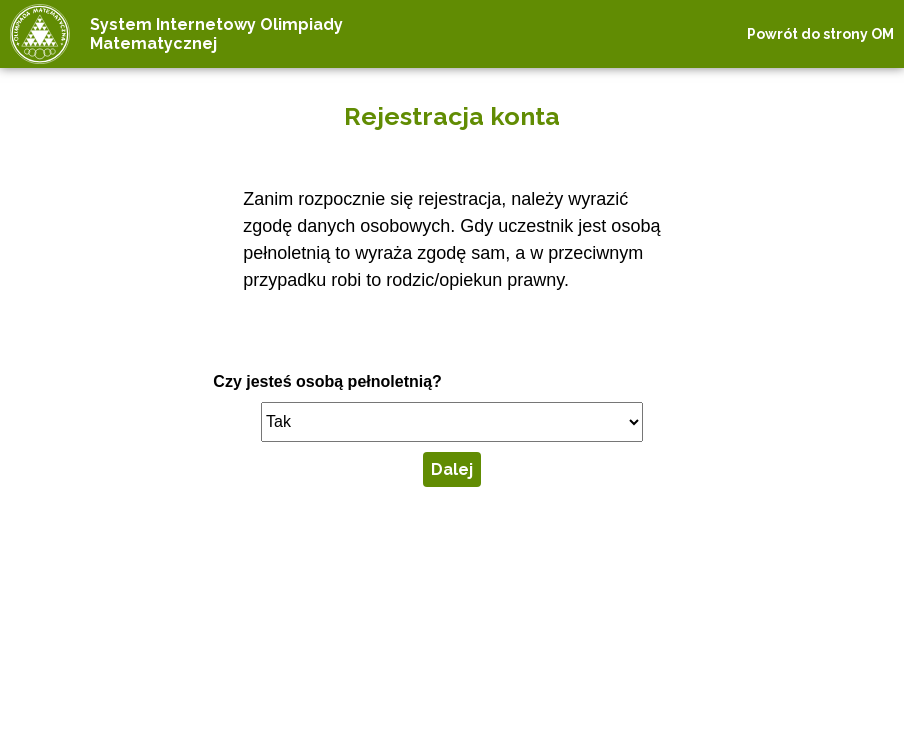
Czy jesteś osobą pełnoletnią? (327, 381)
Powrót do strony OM (820, 34)
